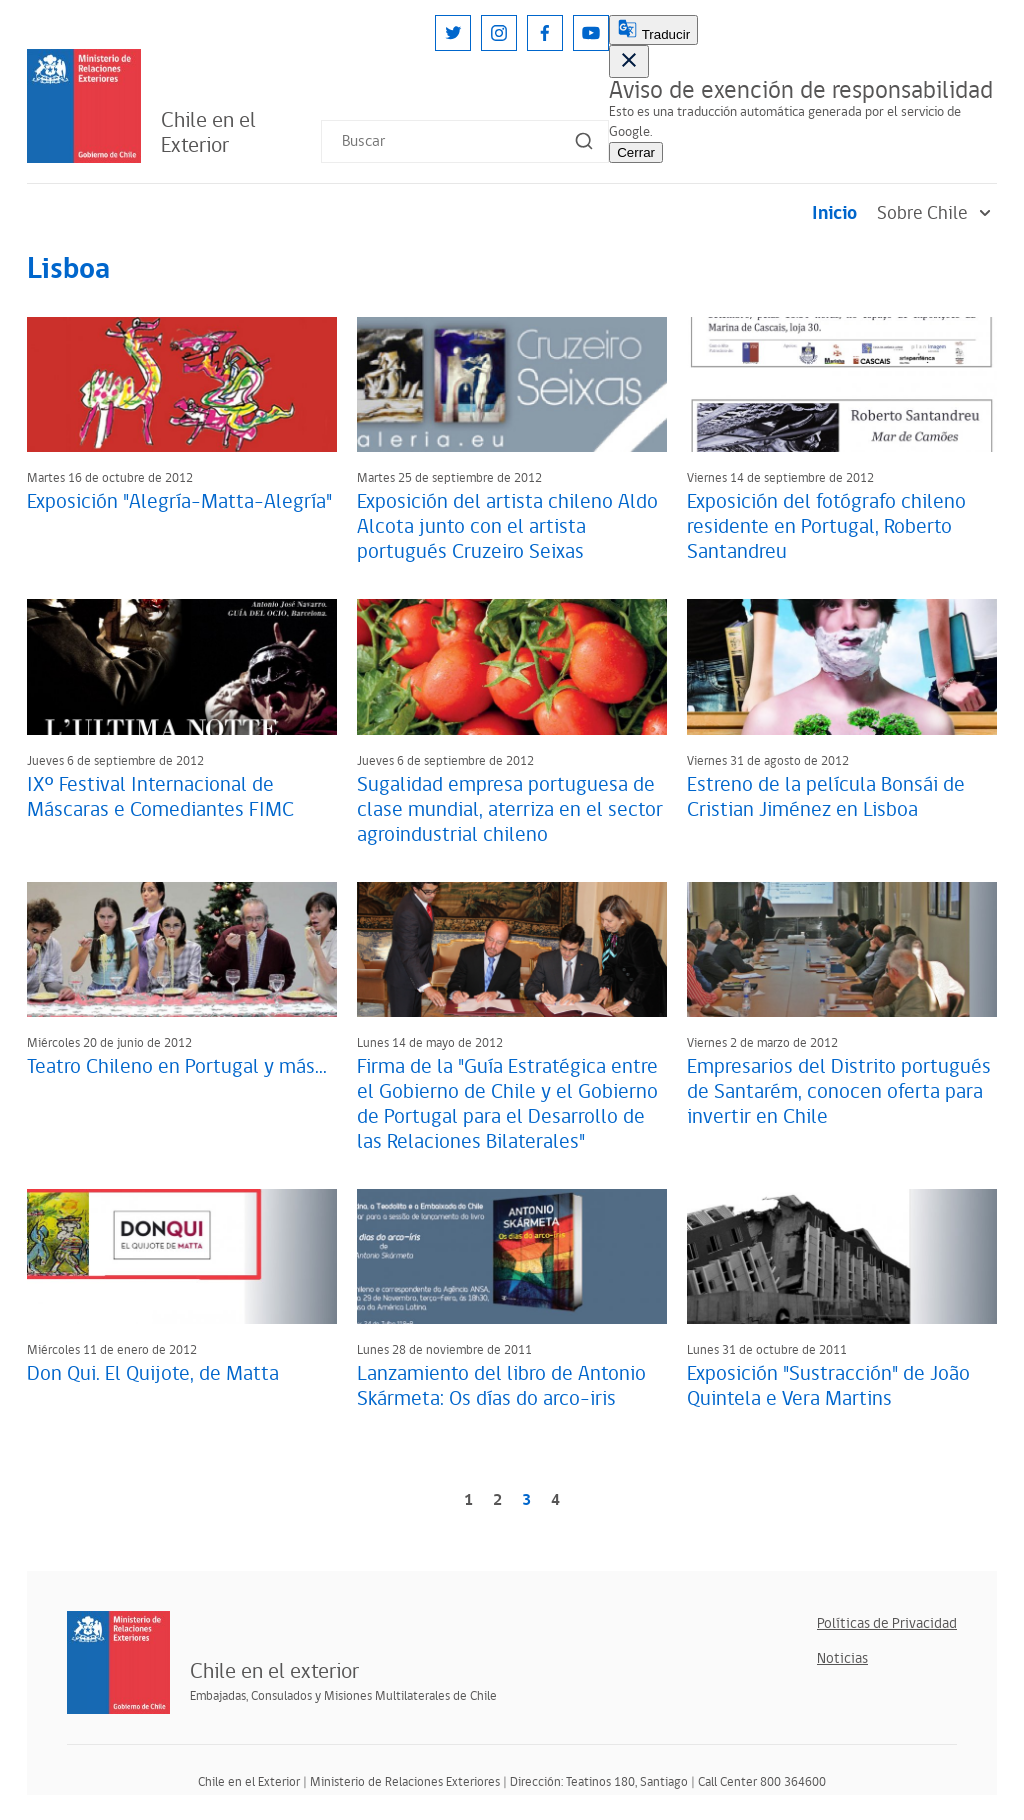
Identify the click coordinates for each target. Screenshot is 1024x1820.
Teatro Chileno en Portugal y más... (177, 1067)
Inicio (834, 213)
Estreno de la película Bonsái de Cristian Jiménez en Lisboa (826, 797)
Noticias (842, 1658)
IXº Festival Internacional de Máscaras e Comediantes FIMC (160, 797)
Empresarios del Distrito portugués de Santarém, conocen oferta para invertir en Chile (839, 1092)
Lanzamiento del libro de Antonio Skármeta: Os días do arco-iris (501, 1386)
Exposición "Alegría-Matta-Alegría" (179, 502)
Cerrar (636, 152)
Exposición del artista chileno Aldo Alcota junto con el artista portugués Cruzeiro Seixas (507, 527)
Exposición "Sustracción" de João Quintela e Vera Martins (828, 1386)
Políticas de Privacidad (887, 1623)
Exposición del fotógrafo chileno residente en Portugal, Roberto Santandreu (826, 527)
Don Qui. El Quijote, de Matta (153, 1374)
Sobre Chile (937, 213)
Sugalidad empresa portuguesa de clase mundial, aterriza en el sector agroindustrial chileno (510, 810)
